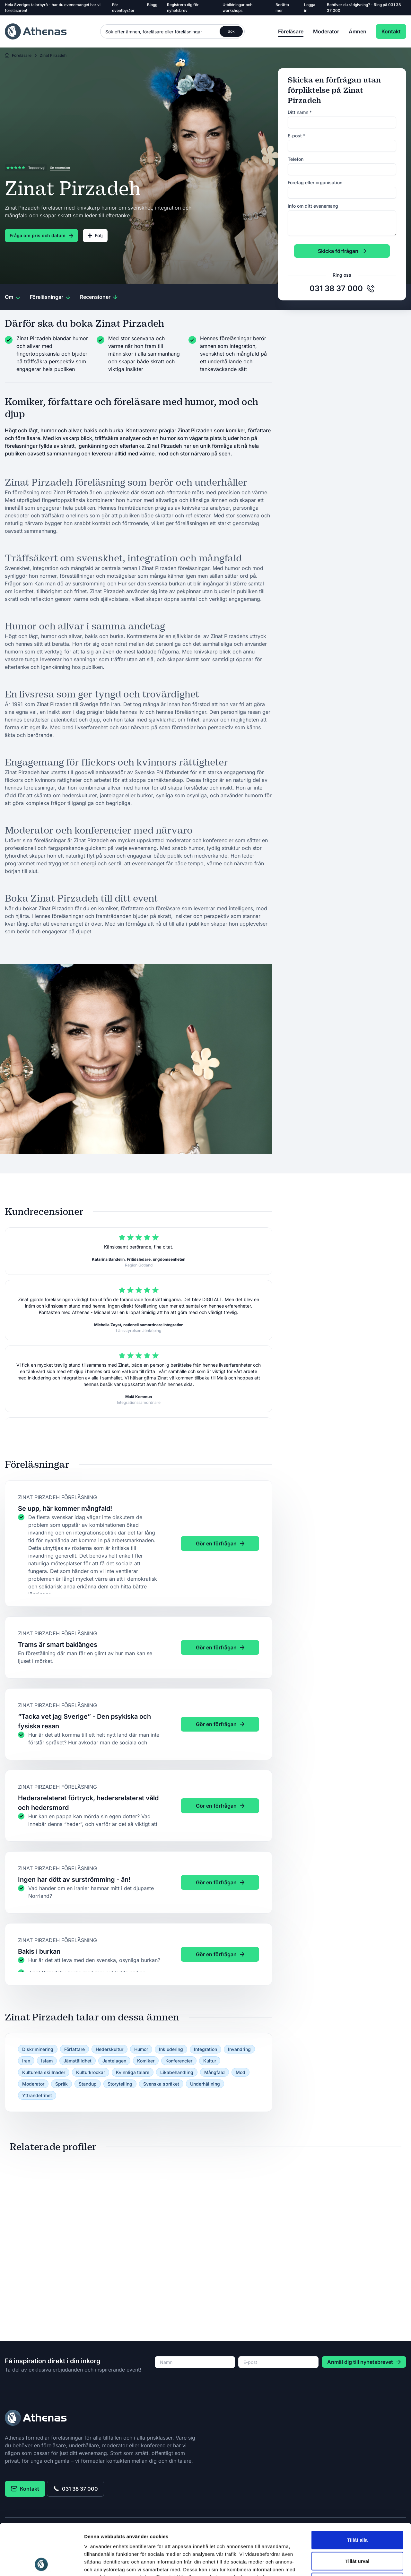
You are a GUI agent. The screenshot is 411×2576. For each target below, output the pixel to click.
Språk (61, 2084)
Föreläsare (290, 31)
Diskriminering (37, 2049)
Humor (141, 2049)
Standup (88, 2084)
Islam (47, 2060)
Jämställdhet (78, 2060)
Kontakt (391, 31)
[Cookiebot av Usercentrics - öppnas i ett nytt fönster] (41, 2563)
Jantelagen (114, 2060)
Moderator (326, 31)
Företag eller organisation (315, 182)
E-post (296, 135)
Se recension (60, 167)
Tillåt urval (357, 2513)
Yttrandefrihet (37, 2095)
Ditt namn (300, 112)
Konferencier (178, 2060)
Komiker (145, 2060)
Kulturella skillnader (43, 2072)
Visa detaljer (349, 2563)
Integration (205, 2049)
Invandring (239, 2049)
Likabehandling (176, 2072)
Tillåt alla (357, 2491)
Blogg (152, 4)
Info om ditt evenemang (313, 206)
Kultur (209, 2060)
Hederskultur (109, 2049)
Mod (240, 2072)
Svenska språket (161, 2084)
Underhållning (205, 2084)
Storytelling (120, 2084)
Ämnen (357, 31)
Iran (26, 2060)
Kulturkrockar (90, 2072)
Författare (74, 2049)
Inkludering (171, 2049)
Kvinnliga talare (132, 2072)
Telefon (295, 159)
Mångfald (214, 2072)
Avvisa (357, 2534)
